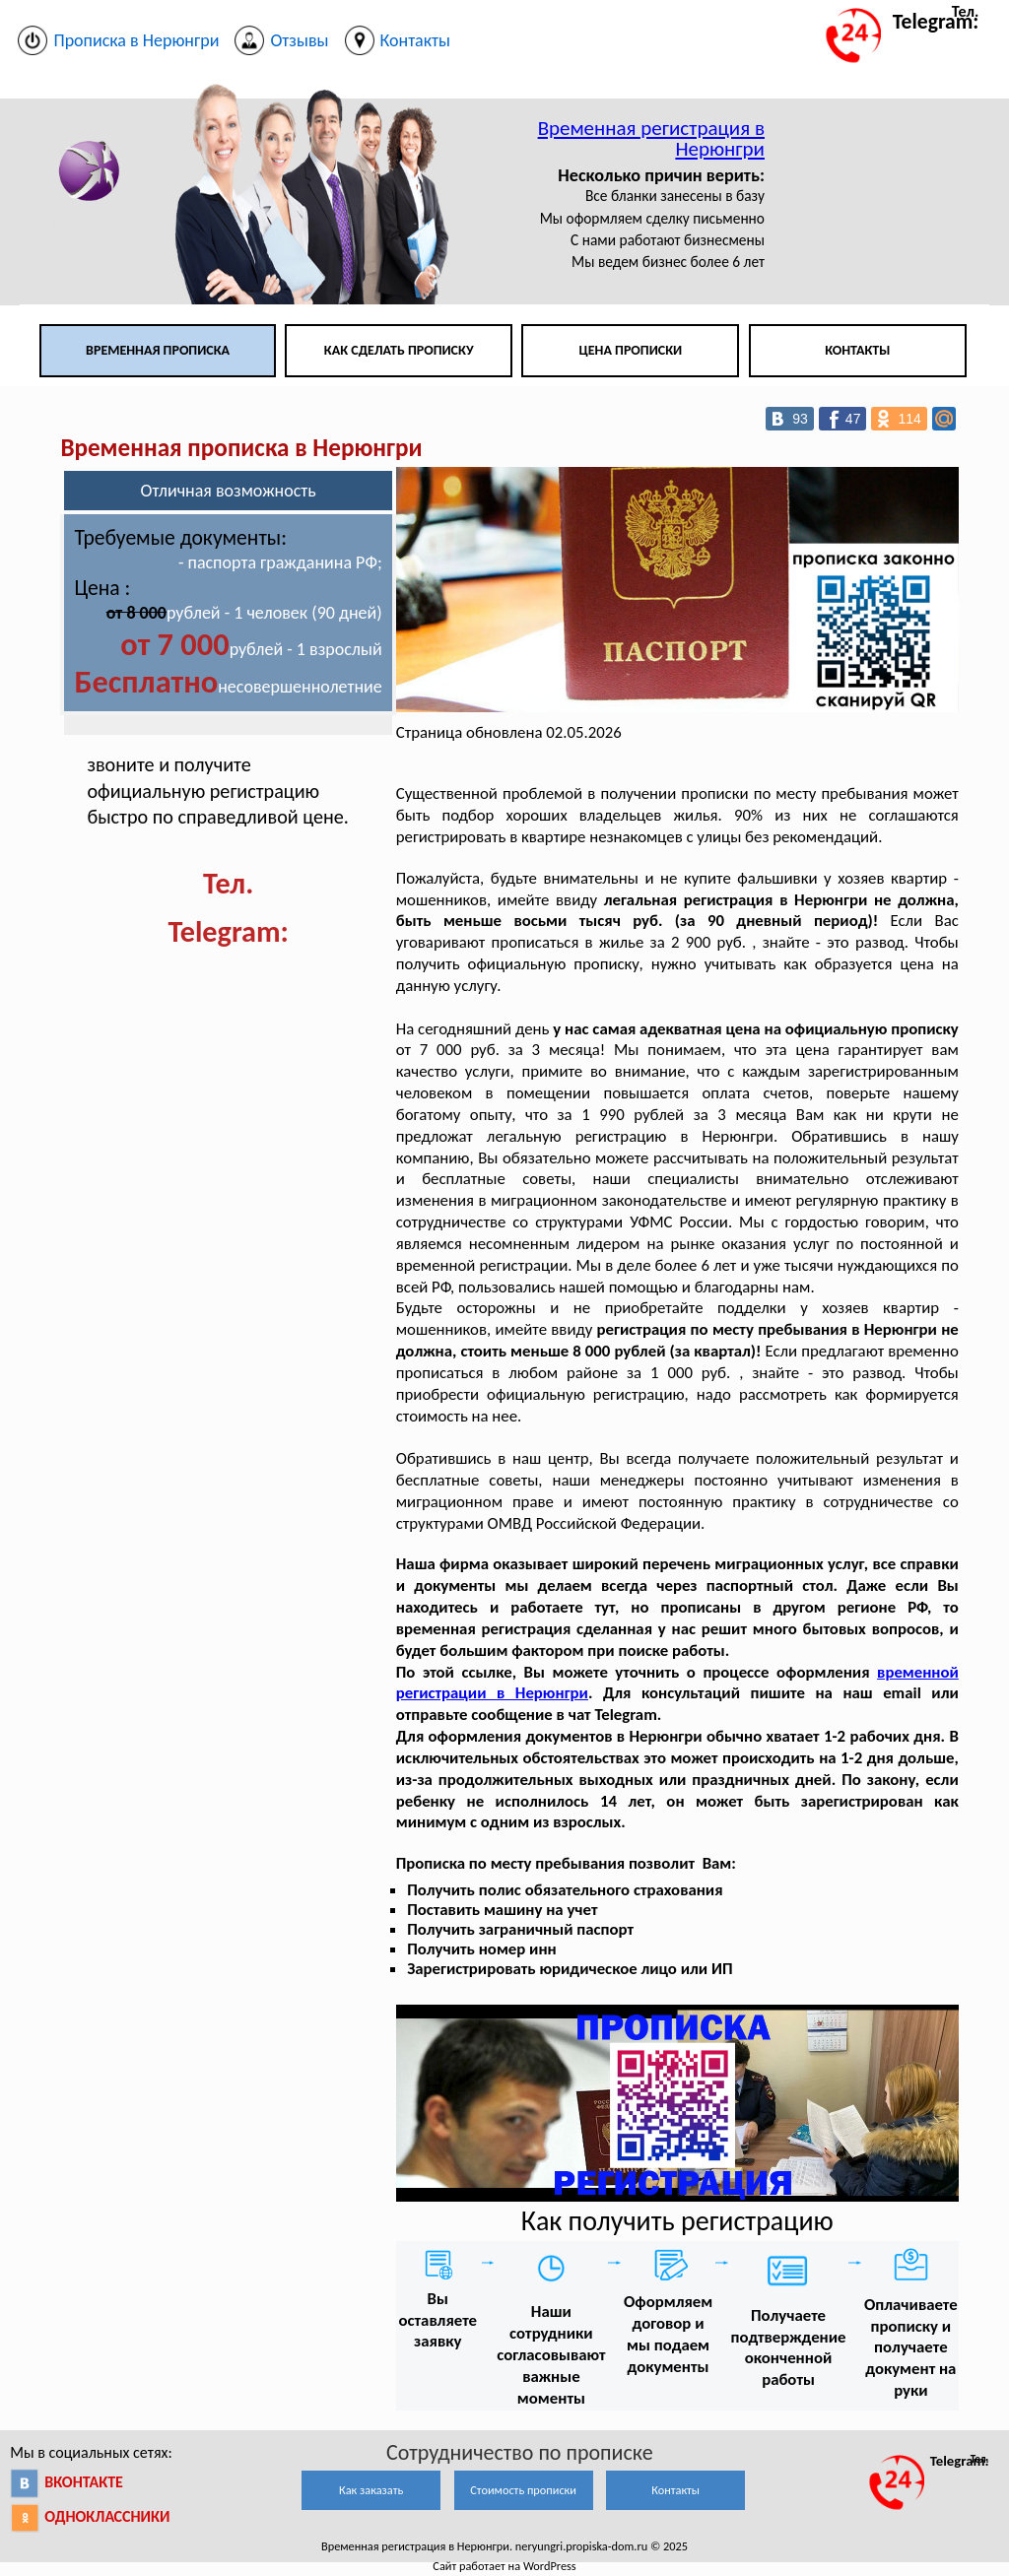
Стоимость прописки (523, 2489)
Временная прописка (158, 350)
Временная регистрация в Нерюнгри (651, 138)
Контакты (857, 350)
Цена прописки (631, 350)
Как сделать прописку (399, 350)
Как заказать (371, 2489)
